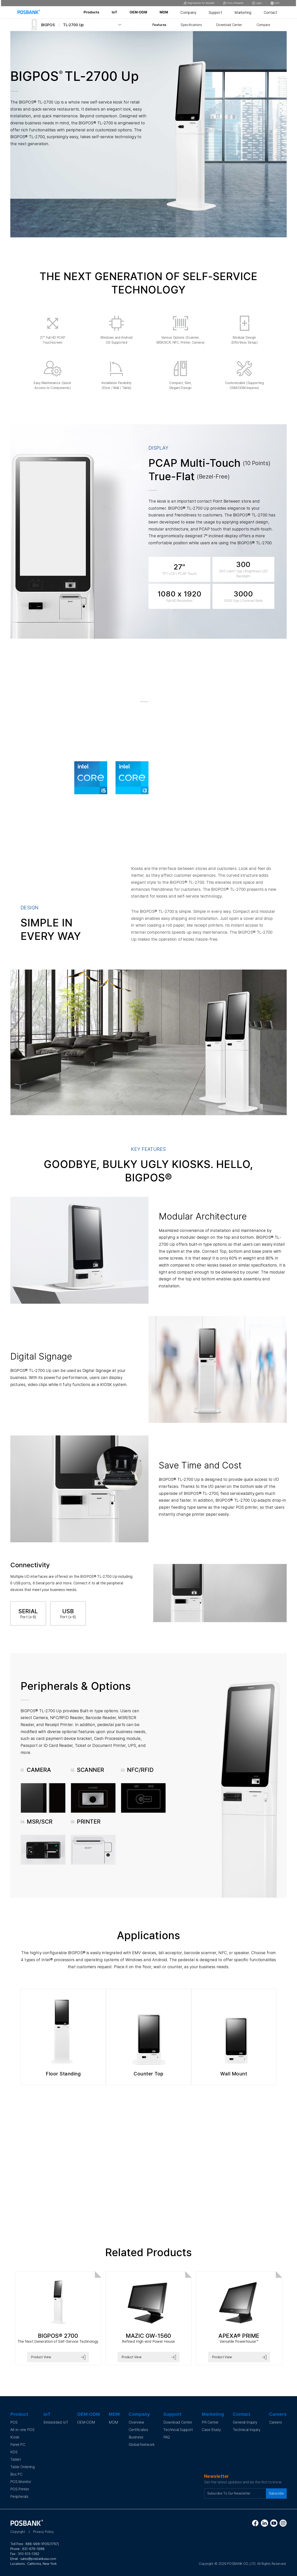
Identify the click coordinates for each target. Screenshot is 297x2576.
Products (90, 12)
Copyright (17, 2532)
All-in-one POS (22, 2430)
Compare (263, 25)
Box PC (16, 2474)
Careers (275, 2422)
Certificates (138, 2430)
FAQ (166, 2437)
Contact (269, 12)
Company (188, 12)
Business (136, 2437)
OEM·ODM (137, 12)
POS (14, 2422)
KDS (14, 2452)
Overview (136, 2422)
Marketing (242, 12)
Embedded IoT (56, 2422)
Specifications (191, 25)
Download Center (229, 25)
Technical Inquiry (246, 2430)
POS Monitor (20, 2481)
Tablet (15, 2459)
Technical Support (178, 2430)
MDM (163, 12)
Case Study (211, 2430)
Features (159, 25)
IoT (113, 12)
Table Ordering (22, 2467)
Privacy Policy (43, 2532)
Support (214, 12)
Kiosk (14, 2437)
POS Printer (19, 2489)
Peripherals (19, 2496)
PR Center (210, 2422)
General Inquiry (245, 2422)
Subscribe (276, 2493)
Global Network (141, 2444)
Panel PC (17, 2444)
